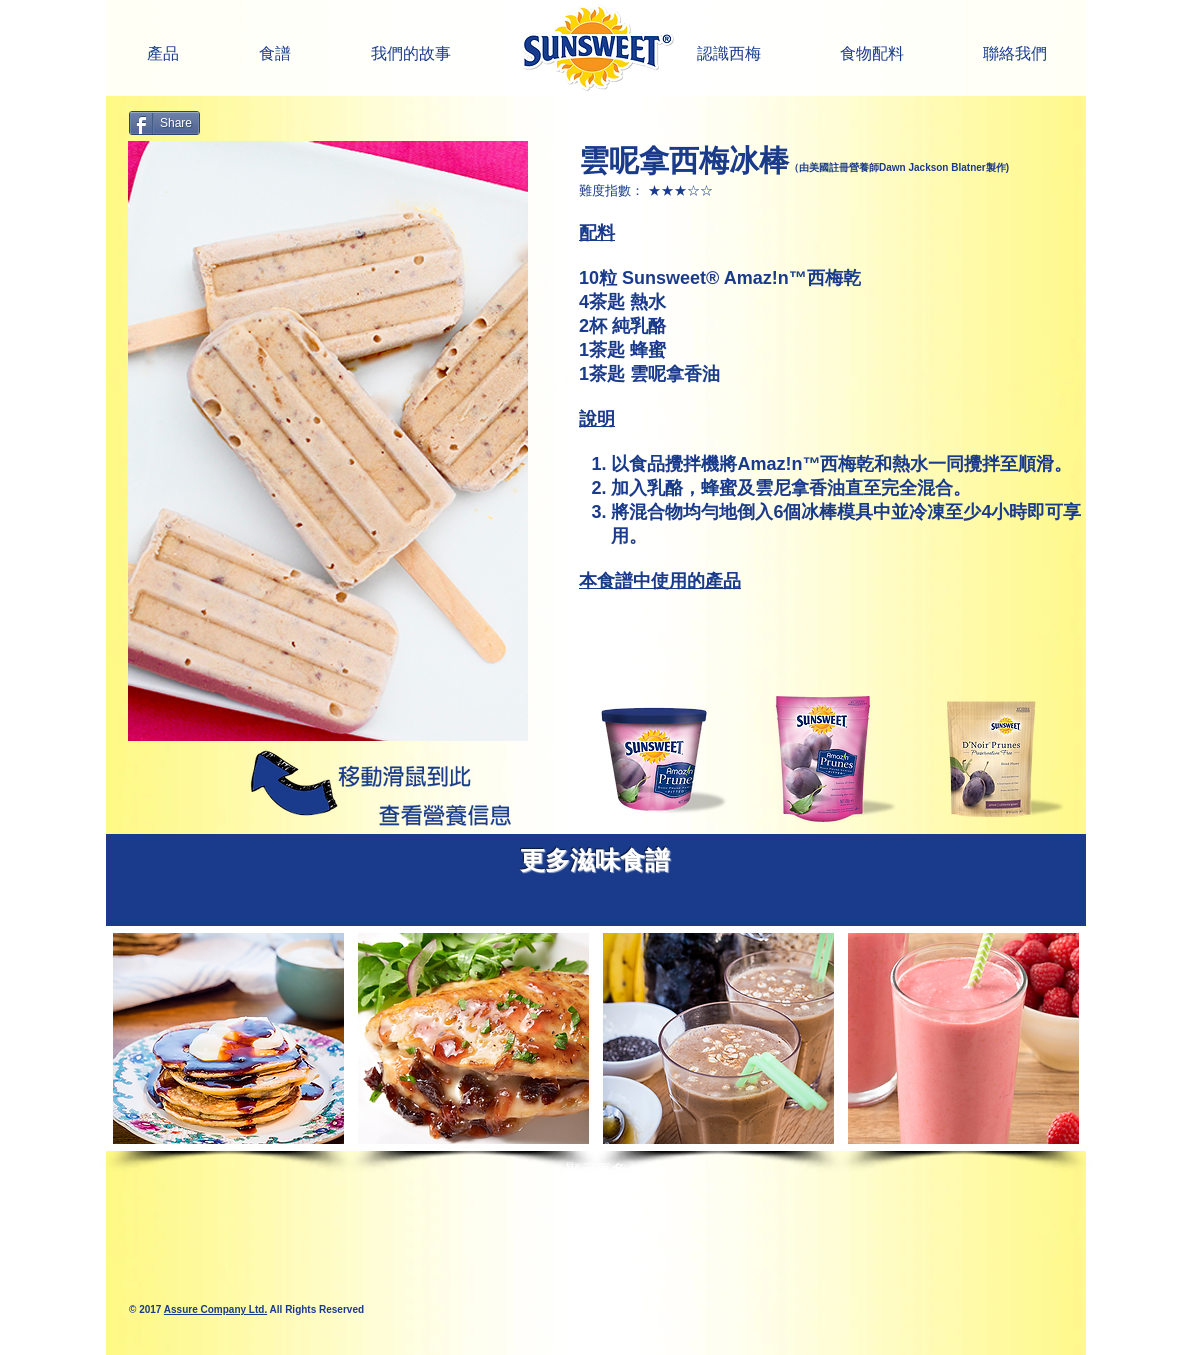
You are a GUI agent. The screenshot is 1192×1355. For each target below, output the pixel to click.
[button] (728, 54)
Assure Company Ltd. (215, 1309)
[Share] (164, 123)
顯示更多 (596, 1169)
